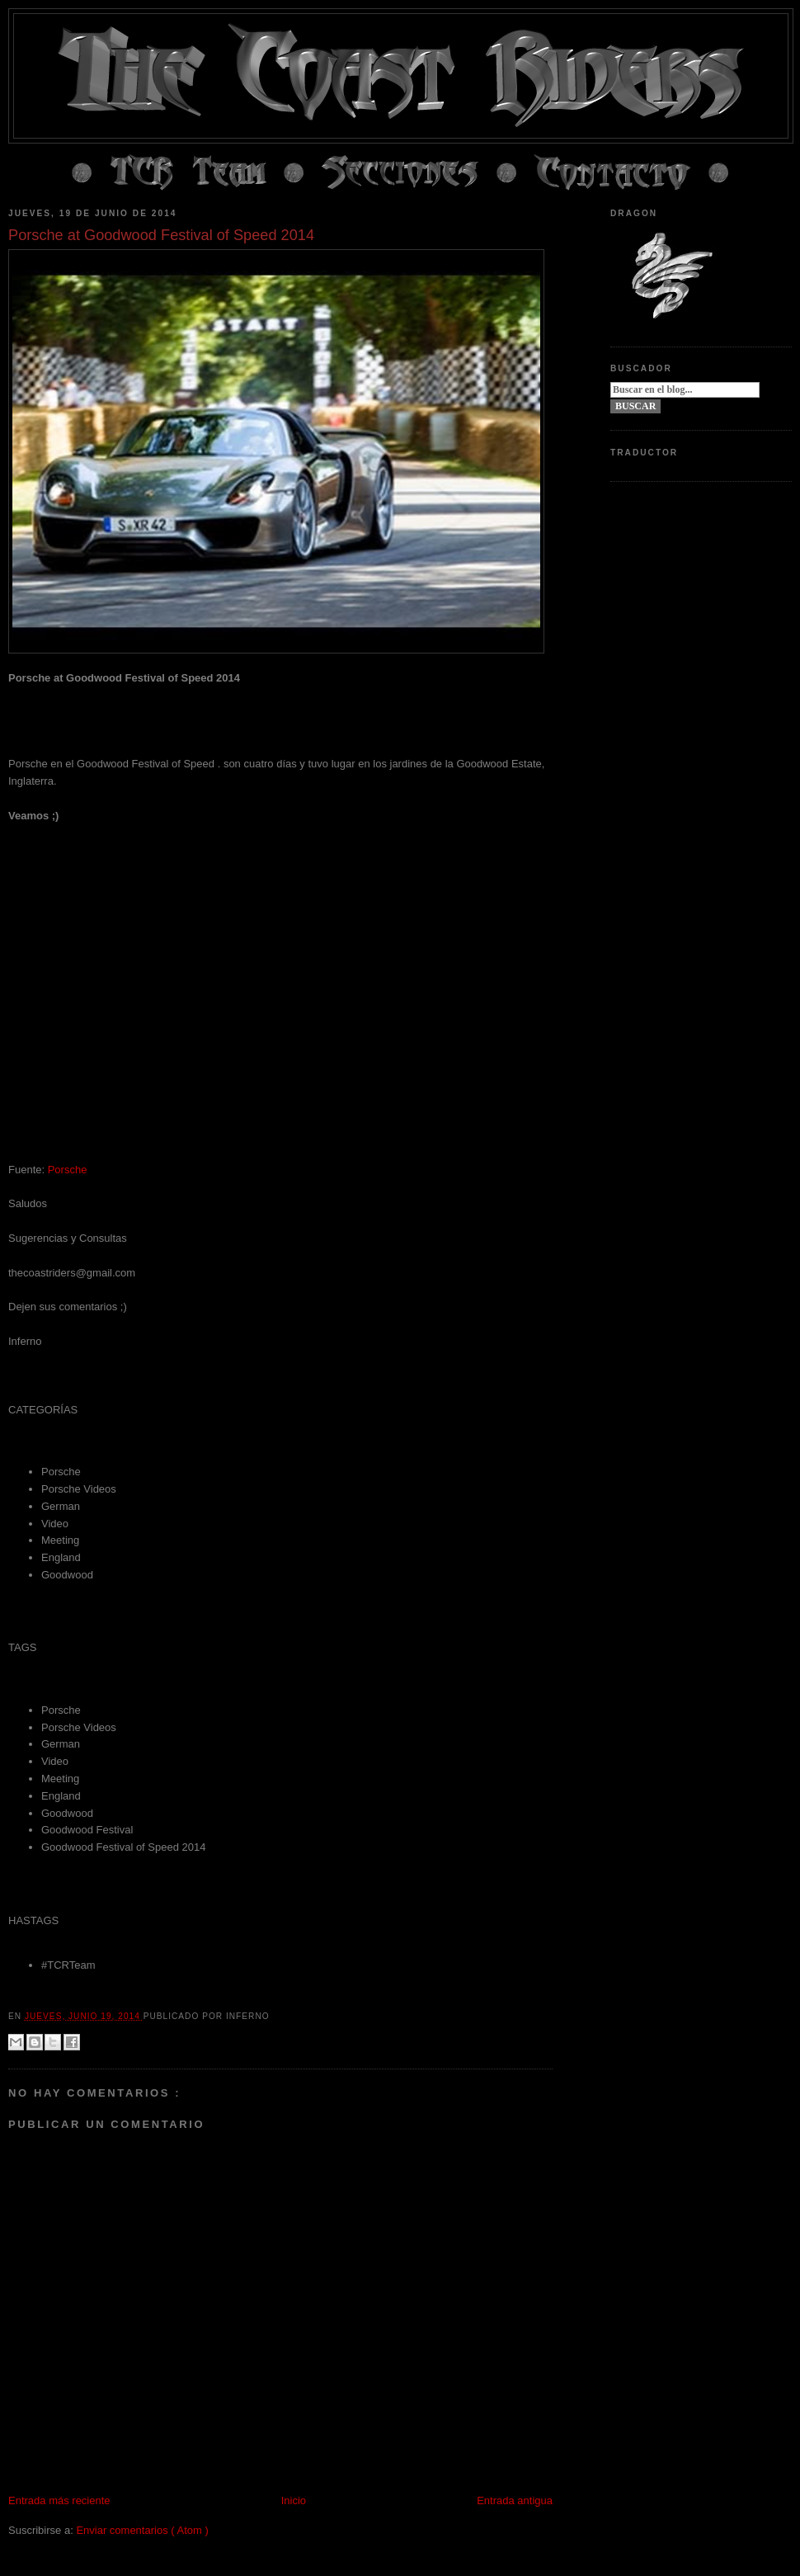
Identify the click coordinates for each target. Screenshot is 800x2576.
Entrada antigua (515, 2500)
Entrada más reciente (59, 2500)
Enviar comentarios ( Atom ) (142, 2530)
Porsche (67, 1169)
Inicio (293, 2500)
